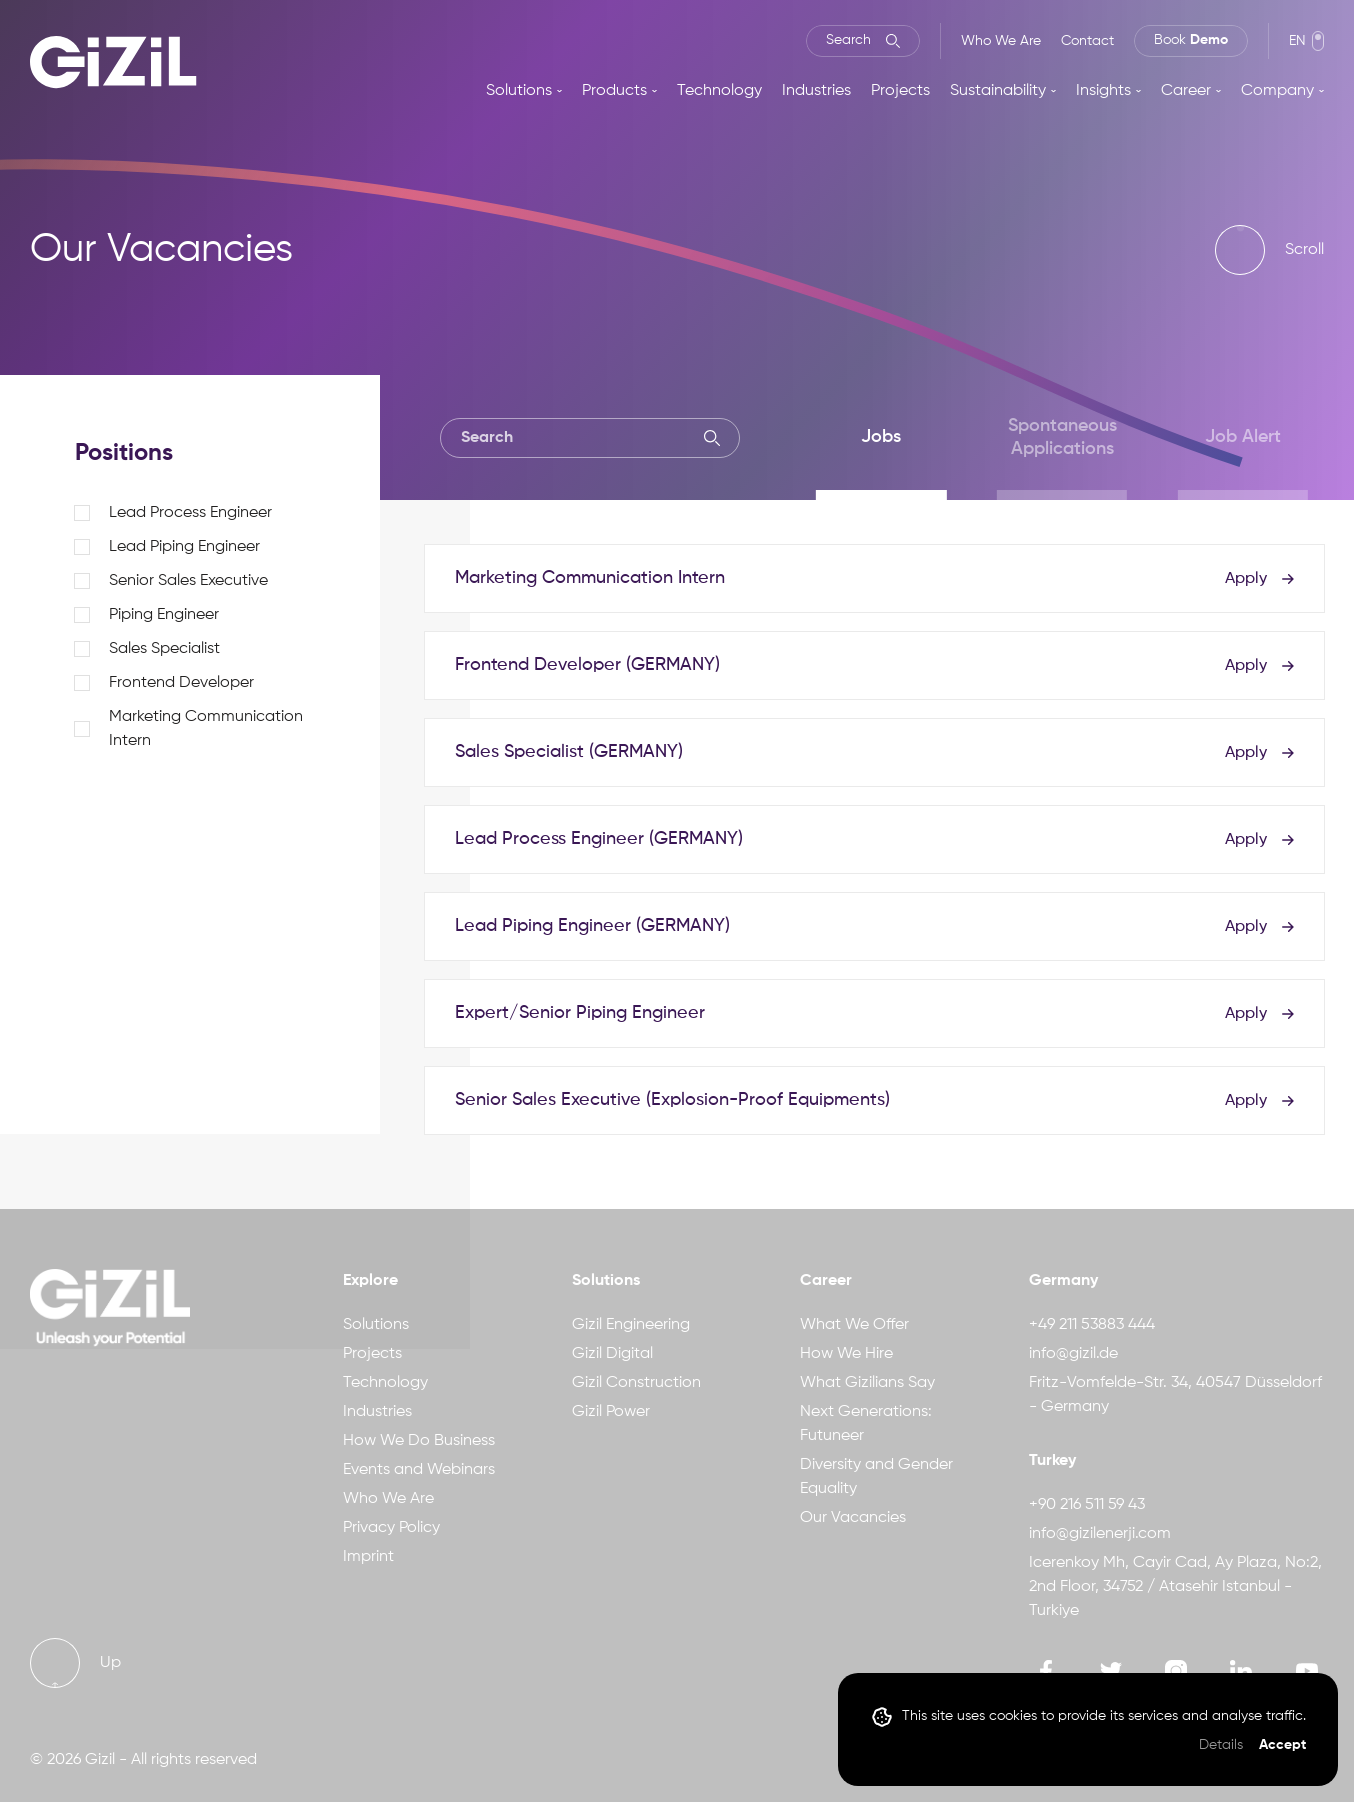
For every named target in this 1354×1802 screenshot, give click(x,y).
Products (614, 91)
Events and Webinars (419, 1470)
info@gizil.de (1073, 1354)
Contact (1087, 41)
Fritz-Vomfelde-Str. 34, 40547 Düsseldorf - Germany (1175, 1395)
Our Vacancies (853, 1518)
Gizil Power (611, 1412)
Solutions (519, 91)
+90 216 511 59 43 (1087, 1505)
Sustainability (998, 91)
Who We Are (1001, 41)
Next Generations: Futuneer (866, 1424)
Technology (719, 91)
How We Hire (846, 1354)
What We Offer (854, 1325)
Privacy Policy (391, 1528)
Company (1277, 91)
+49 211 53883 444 (1092, 1325)
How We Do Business (419, 1441)
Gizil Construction (636, 1383)
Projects (900, 91)
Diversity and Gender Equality (876, 1477)
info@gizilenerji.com (1100, 1534)
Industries (816, 91)
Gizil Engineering (631, 1325)
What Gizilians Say (867, 1383)
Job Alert (1243, 437)
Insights (1103, 91)
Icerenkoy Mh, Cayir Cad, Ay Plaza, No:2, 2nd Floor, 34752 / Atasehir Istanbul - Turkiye (1175, 1587)
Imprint (368, 1557)
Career (1186, 91)
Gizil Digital (612, 1354)
